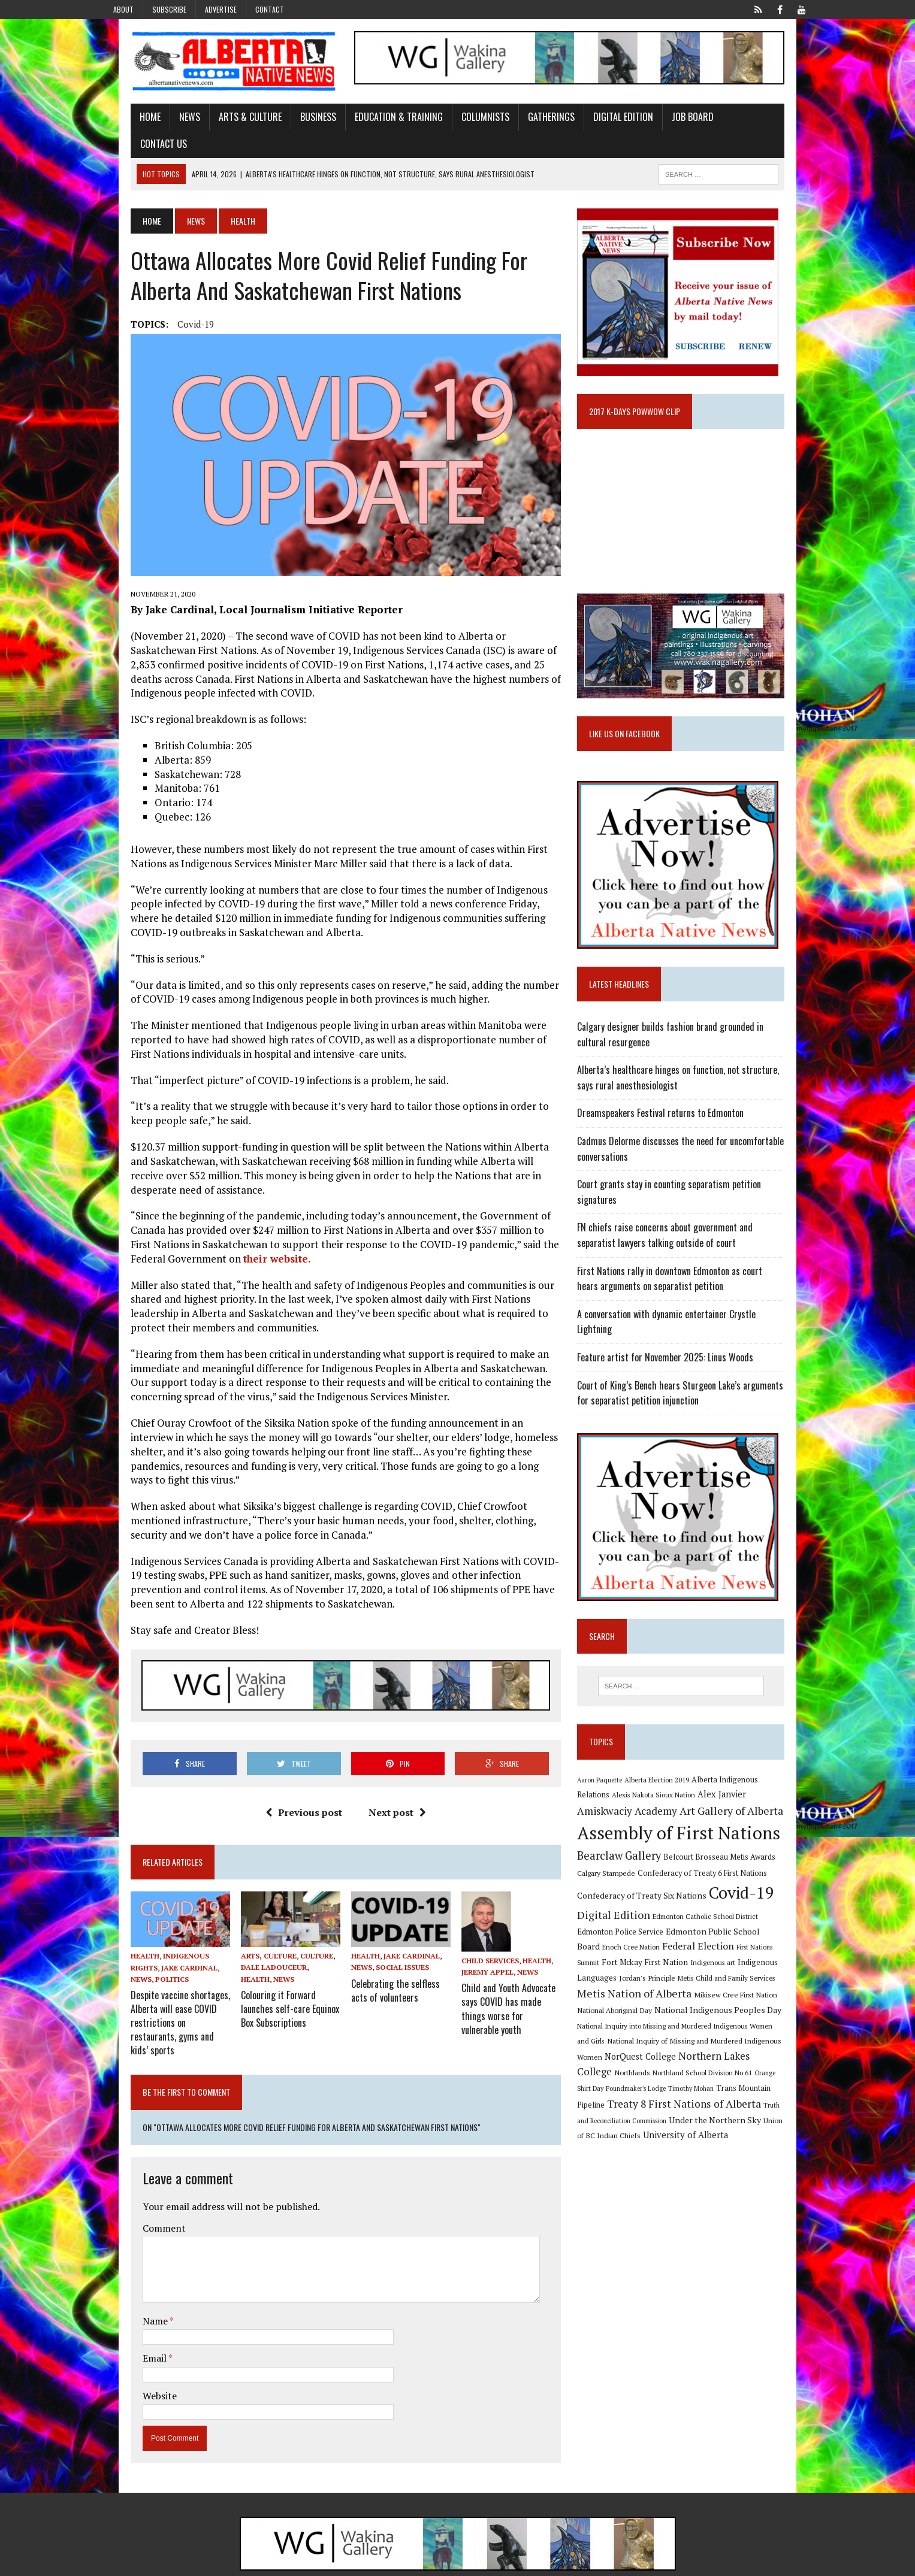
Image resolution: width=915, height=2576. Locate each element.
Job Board (666, 121)
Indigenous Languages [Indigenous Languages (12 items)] (703, 1945)
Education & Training (372, 121)
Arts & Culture (223, 121)
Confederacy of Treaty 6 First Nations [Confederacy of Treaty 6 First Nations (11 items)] (712, 1856)
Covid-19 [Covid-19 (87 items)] (751, 1876)
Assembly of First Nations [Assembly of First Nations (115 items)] (688, 1816)
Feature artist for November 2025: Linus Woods (675, 1337)
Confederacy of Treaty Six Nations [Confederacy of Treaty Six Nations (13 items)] (652, 1878)
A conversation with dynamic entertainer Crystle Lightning (695, 1309)
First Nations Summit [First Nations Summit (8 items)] (714, 1930)
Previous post (294, 1784)
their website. (152, 1242)
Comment (137, 2184)
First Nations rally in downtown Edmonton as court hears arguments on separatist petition (691, 1274)
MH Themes (232, 2564)
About (123, 9)
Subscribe (169, 9)
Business (292, 121)
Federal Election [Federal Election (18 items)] (646, 1929)
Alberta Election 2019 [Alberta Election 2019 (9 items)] (667, 1761)
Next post (388, 1784)
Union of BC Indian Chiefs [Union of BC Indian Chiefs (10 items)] (684, 2104)
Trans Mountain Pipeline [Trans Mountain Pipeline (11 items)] (629, 2072)
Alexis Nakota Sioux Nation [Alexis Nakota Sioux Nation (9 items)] (629, 1777)
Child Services (491, 1933)
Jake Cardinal (163, 1944)
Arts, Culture (251, 1932)
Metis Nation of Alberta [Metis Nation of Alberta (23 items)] (744, 1961)
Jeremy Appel (488, 1944)
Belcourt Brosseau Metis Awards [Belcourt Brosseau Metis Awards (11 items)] (730, 1840)
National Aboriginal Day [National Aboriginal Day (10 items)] (710, 1977)
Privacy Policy (749, 2564)
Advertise (221, 9)
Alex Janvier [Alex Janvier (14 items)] (697, 1777)
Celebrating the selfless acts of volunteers (396, 1965)
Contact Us (729, 121)
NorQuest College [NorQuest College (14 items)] (737, 2023)
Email (129, 2315)
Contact (269, 9)
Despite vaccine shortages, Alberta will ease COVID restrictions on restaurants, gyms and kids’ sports (155, 1989)
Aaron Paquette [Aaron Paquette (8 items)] (609, 1762)
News (163, 121)
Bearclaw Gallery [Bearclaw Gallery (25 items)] (629, 1839)
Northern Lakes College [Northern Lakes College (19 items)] (641, 2039)
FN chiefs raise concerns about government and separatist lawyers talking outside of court (695, 1231)
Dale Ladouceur (256, 1944)
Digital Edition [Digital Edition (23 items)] (623, 1898)
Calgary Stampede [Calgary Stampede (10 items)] (616, 1856)
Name (129, 2278)
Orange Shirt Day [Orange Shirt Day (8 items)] (658, 2055)
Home (123, 121)
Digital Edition (597, 121)
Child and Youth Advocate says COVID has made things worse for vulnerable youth (515, 1971)
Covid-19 (169, 302)
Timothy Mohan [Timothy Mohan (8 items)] (770, 2055)
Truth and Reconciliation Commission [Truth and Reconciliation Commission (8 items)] (678, 2089)
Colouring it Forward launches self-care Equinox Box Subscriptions (273, 1983)
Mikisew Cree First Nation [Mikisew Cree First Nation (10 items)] (629, 1977)
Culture (299, 1932)
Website (133, 2353)
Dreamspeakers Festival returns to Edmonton (670, 1108)
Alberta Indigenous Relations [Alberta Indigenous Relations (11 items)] (752, 1762)
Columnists (459, 121)
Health (118, 1933)
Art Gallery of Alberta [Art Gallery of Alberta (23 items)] (684, 1794)
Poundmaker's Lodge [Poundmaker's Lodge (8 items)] (715, 2055)
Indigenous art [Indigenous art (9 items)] (637, 1945)
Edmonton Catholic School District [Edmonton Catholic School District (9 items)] (715, 1899)
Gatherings (525, 121)
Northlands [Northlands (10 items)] (716, 2040)
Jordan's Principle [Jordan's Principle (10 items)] (774, 1945)
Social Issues (394, 1944)
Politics (145, 1955)
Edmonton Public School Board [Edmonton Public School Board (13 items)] (697, 1914)
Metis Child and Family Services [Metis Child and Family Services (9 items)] (636, 1963)
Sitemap (798, 2564)
